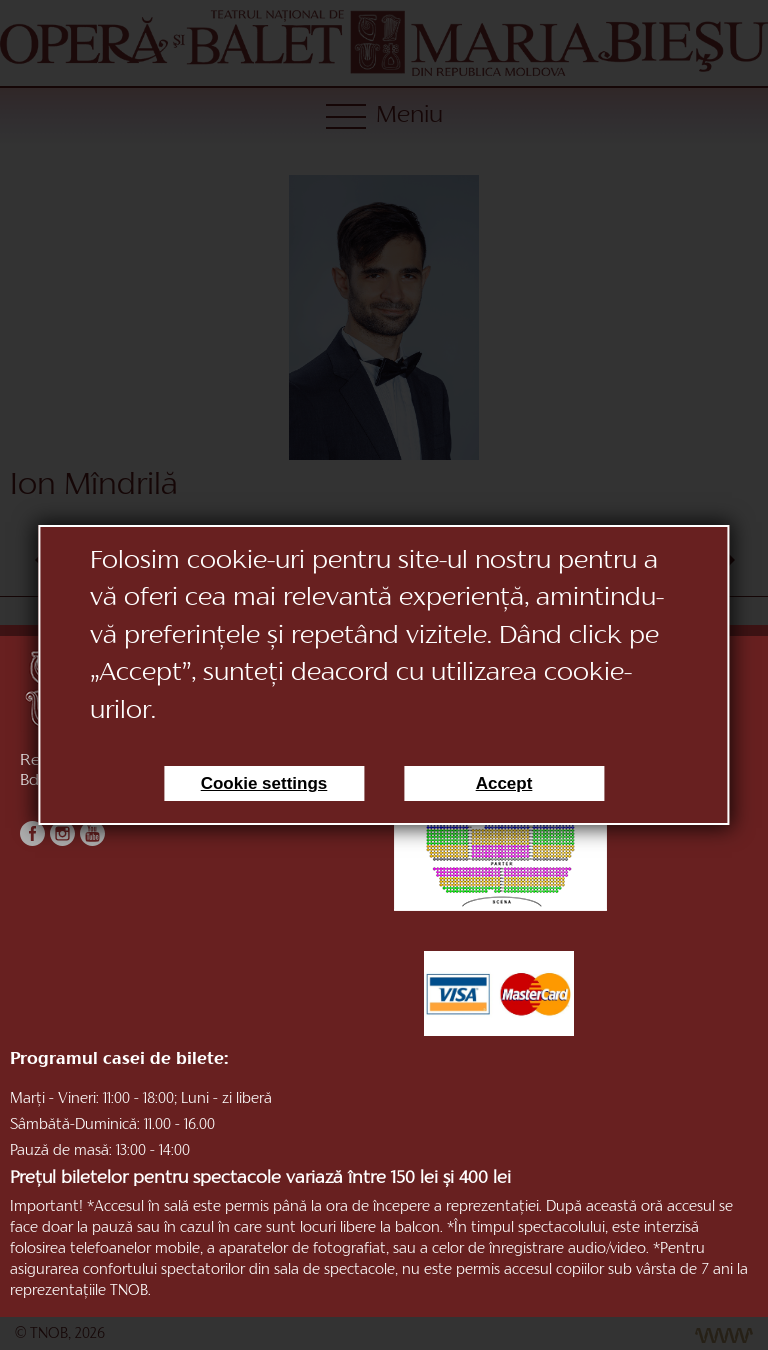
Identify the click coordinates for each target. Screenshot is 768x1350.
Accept (504, 783)
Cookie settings (264, 783)
